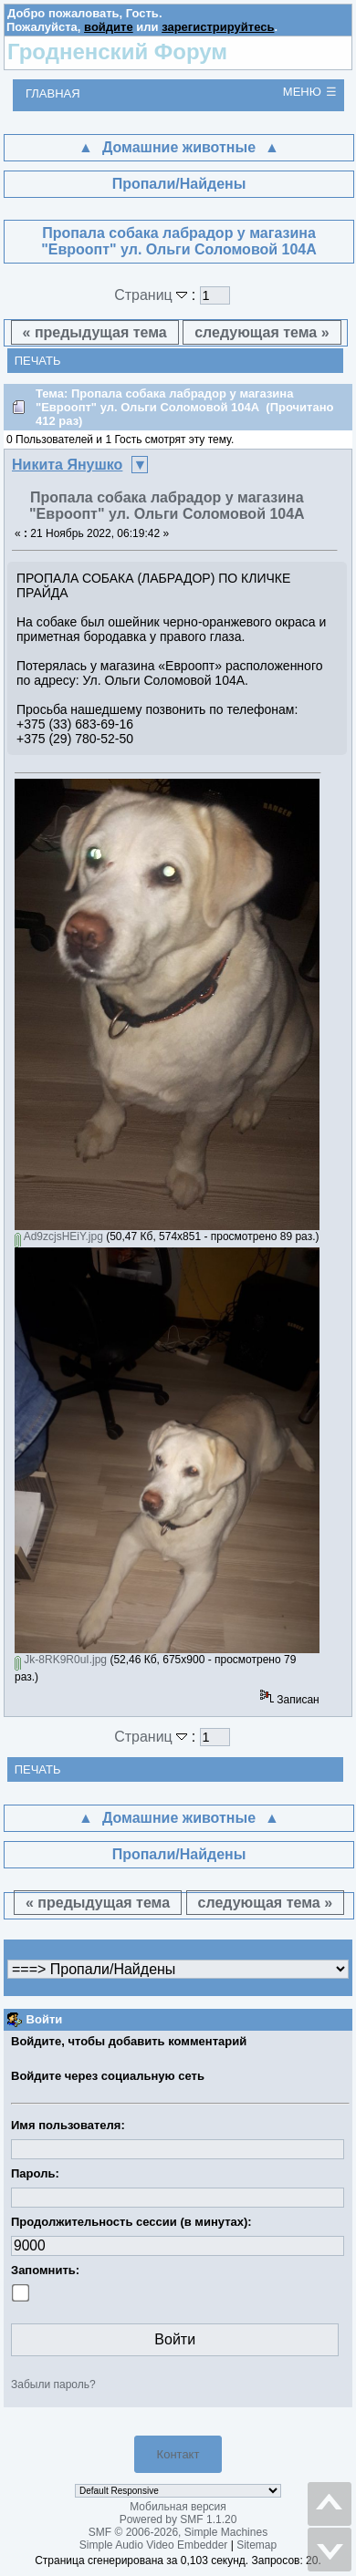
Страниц (153, 295)
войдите (108, 27)
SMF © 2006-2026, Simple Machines (178, 2532)
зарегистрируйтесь (218, 27)
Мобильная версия (178, 2506)
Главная (53, 93)
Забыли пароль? (53, 2384)
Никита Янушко (67, 464)
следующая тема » (261, 332)
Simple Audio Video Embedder (153, 2545)
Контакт (178, 2454)
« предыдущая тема (95, 332)
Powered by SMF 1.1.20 (178, 2519)
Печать (38, 360)
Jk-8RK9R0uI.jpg (61, 1659)
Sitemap (256, 2545)
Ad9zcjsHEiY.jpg (59, 1236)
